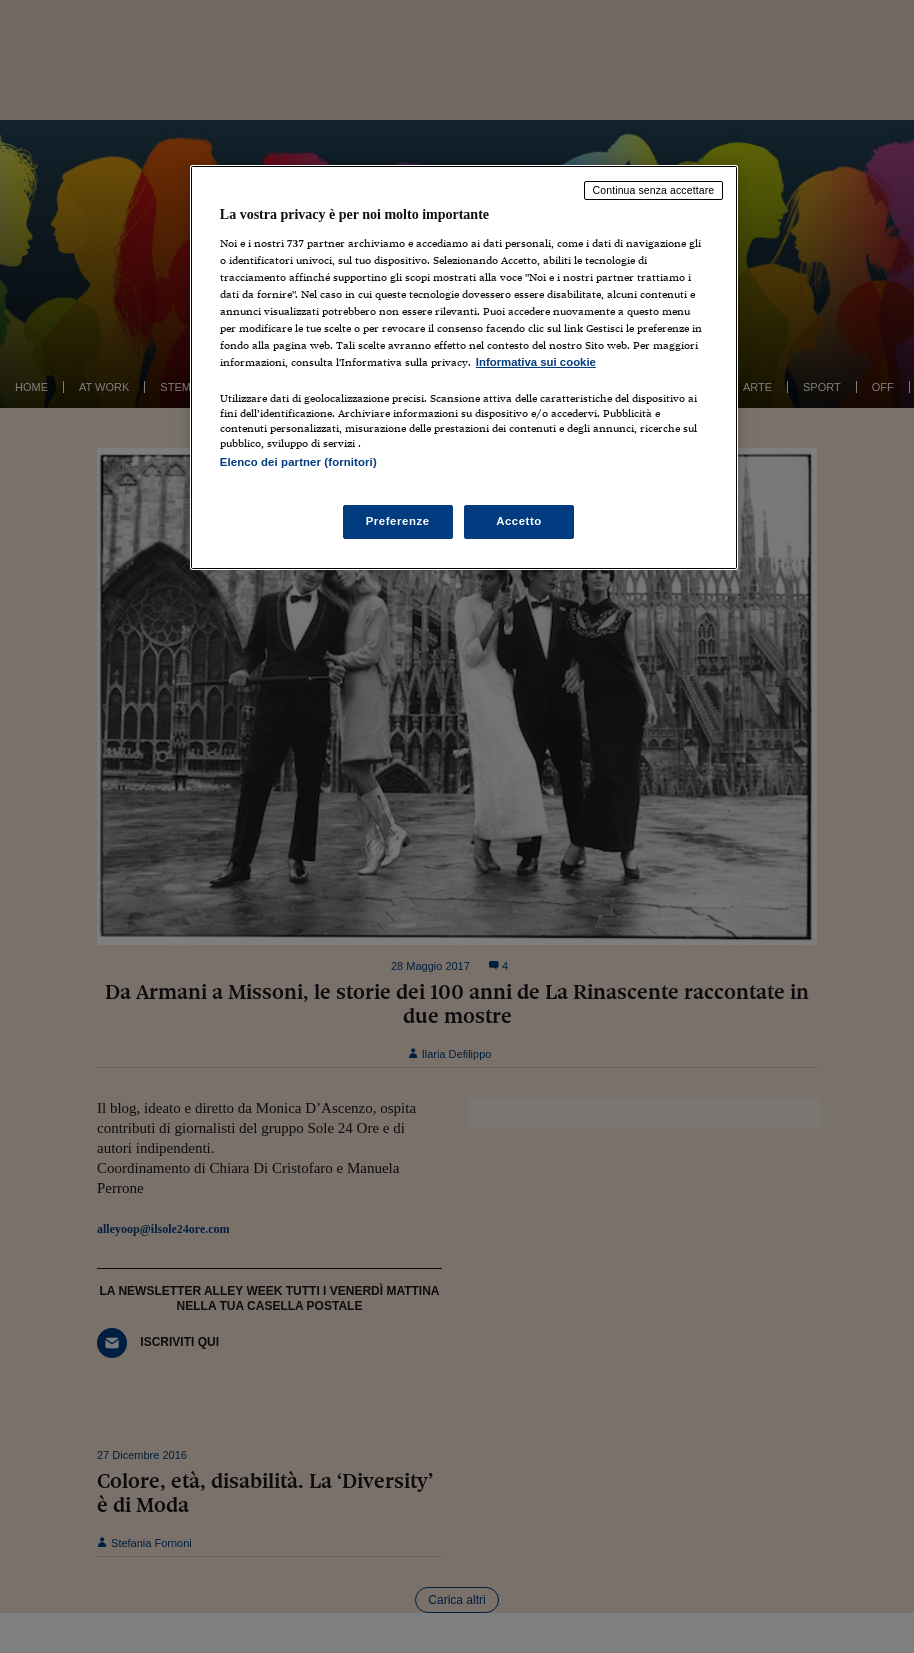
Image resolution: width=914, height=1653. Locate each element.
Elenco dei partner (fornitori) (298, 462)
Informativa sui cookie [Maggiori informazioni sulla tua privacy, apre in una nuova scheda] (536, 362)
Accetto (519, 521)
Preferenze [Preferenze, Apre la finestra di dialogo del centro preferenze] (398, 521)
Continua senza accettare (654, 190)
